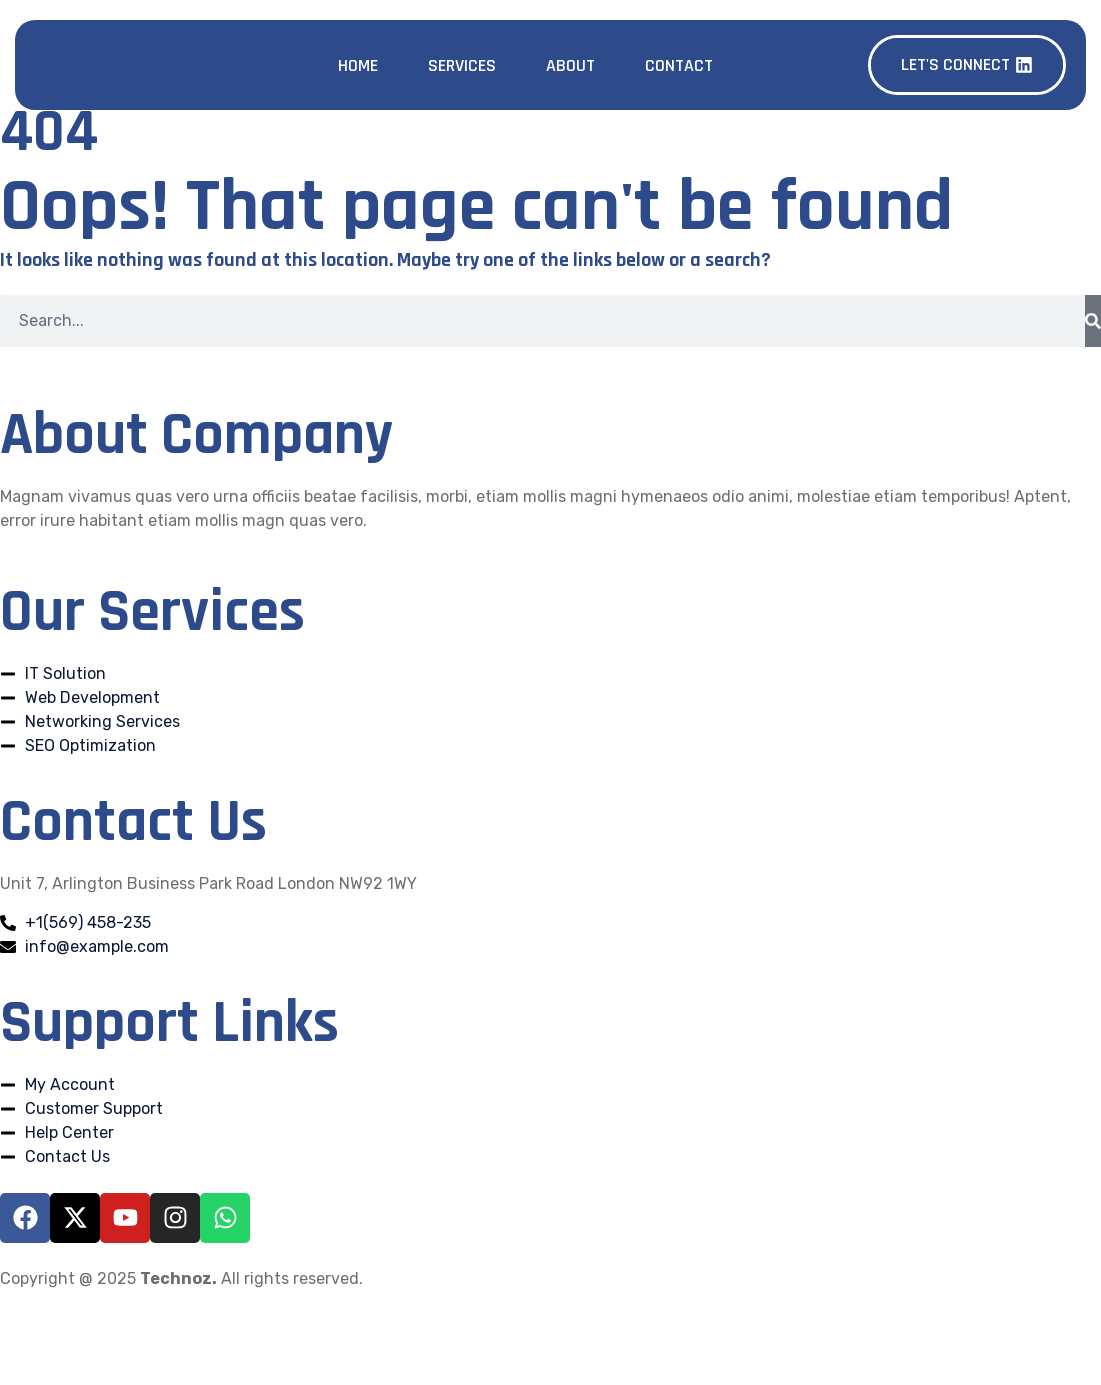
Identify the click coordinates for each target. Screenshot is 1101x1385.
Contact (679, 65)
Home (358, 65)
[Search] (1093, 321)
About (570, 65)
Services (462, 65)
